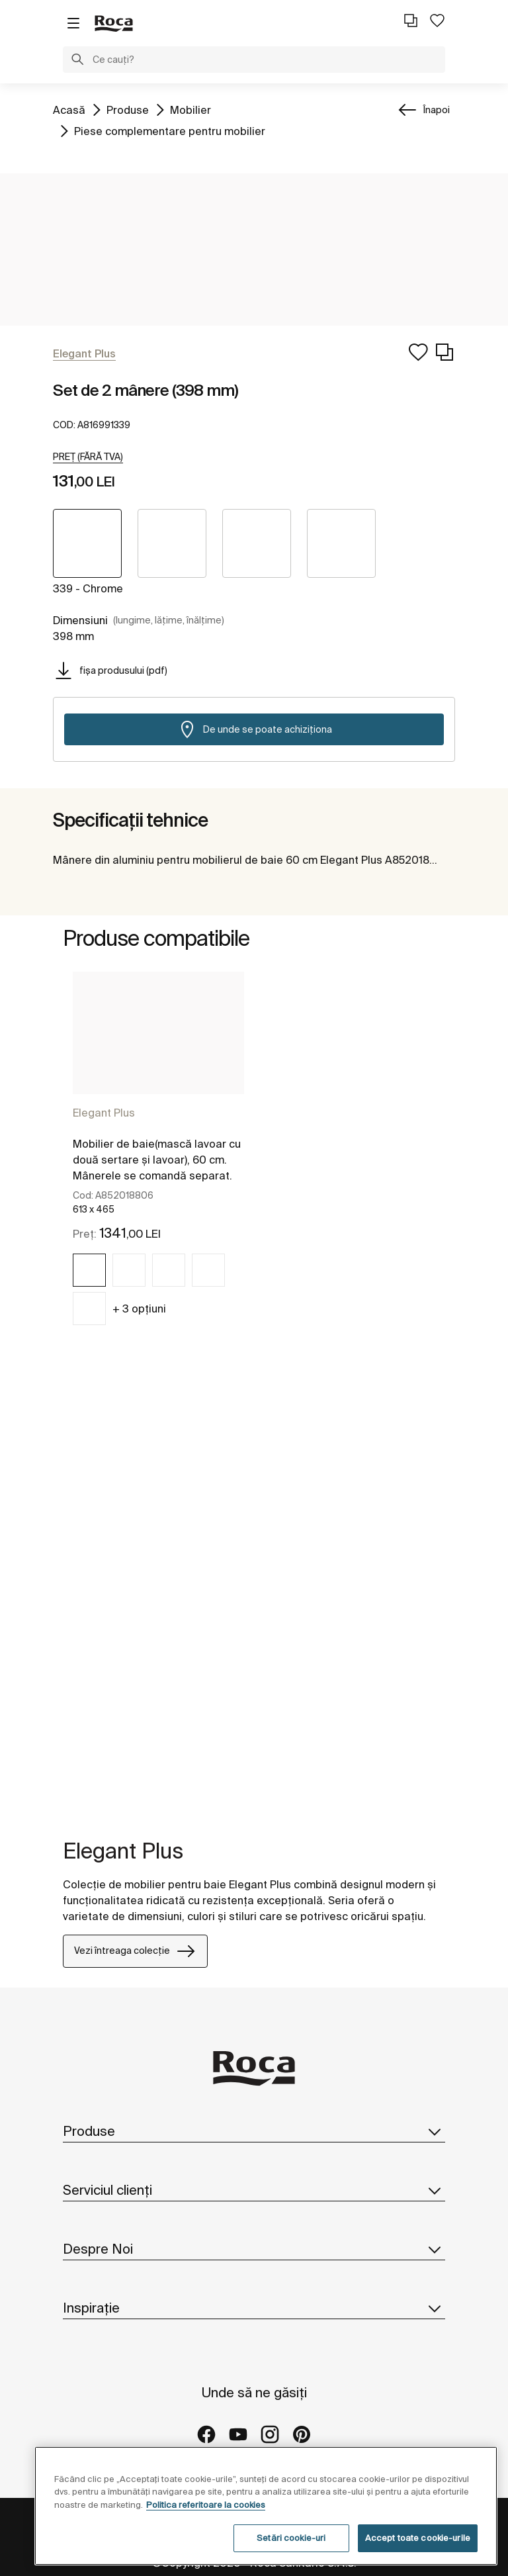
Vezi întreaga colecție (135, 1951)
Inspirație (254, 2308)
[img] (89, 1270)
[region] (265, 2505)
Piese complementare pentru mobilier (169, 130)
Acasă (69, 109)
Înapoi (436, 110)
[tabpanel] (158, 1160)
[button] (77, 61)
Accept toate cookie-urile (417, 2538)
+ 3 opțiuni (139, 1308)
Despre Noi (254, 2249)
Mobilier (190, 109)
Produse (127, 109)
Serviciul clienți (254, 2190)
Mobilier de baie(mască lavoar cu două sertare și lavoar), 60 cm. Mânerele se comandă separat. (157, 1159)
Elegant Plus (104, 1113)
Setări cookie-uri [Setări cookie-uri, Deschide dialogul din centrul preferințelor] (291, 2538)
